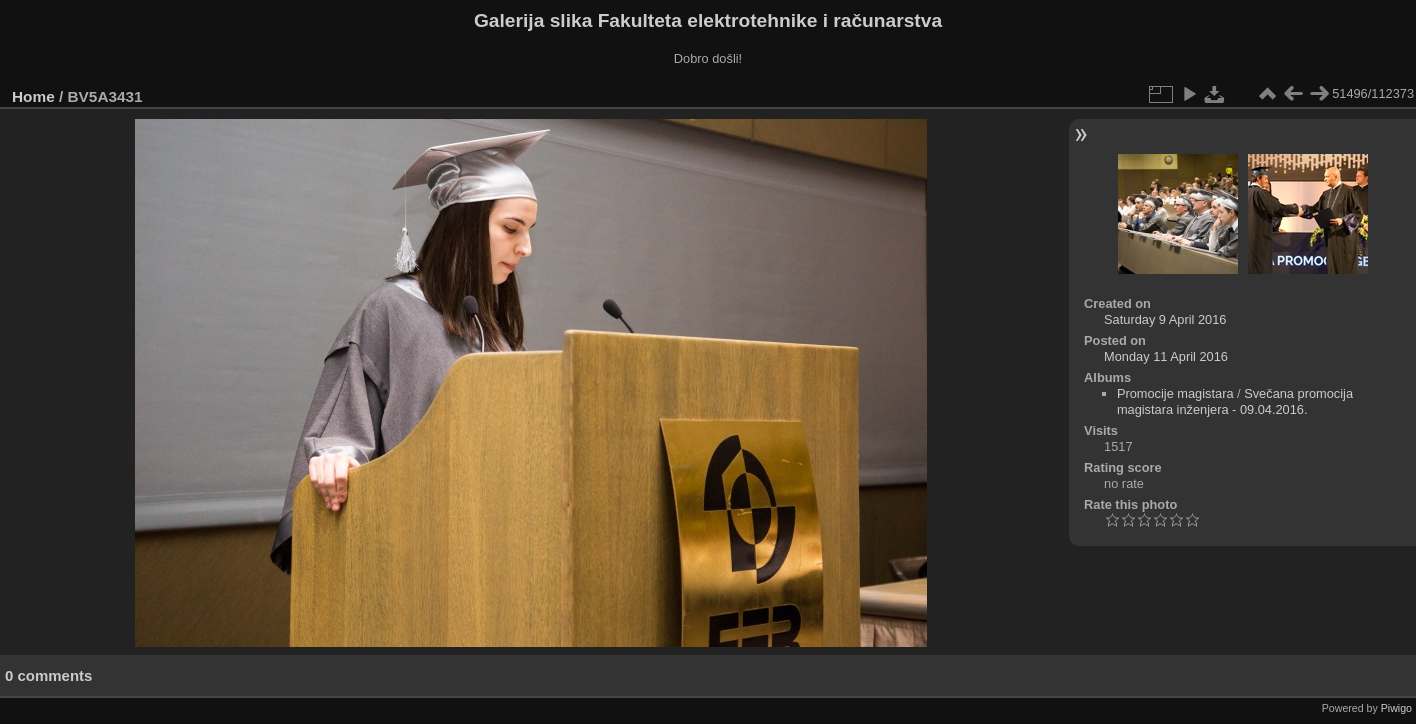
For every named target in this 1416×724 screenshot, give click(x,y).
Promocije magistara (1175, 393)
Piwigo (1396, 708)
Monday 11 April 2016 (1166, 356)
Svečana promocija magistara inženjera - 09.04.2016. (1235, 401)
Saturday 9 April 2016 (1165, 319)
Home (33, 96)
